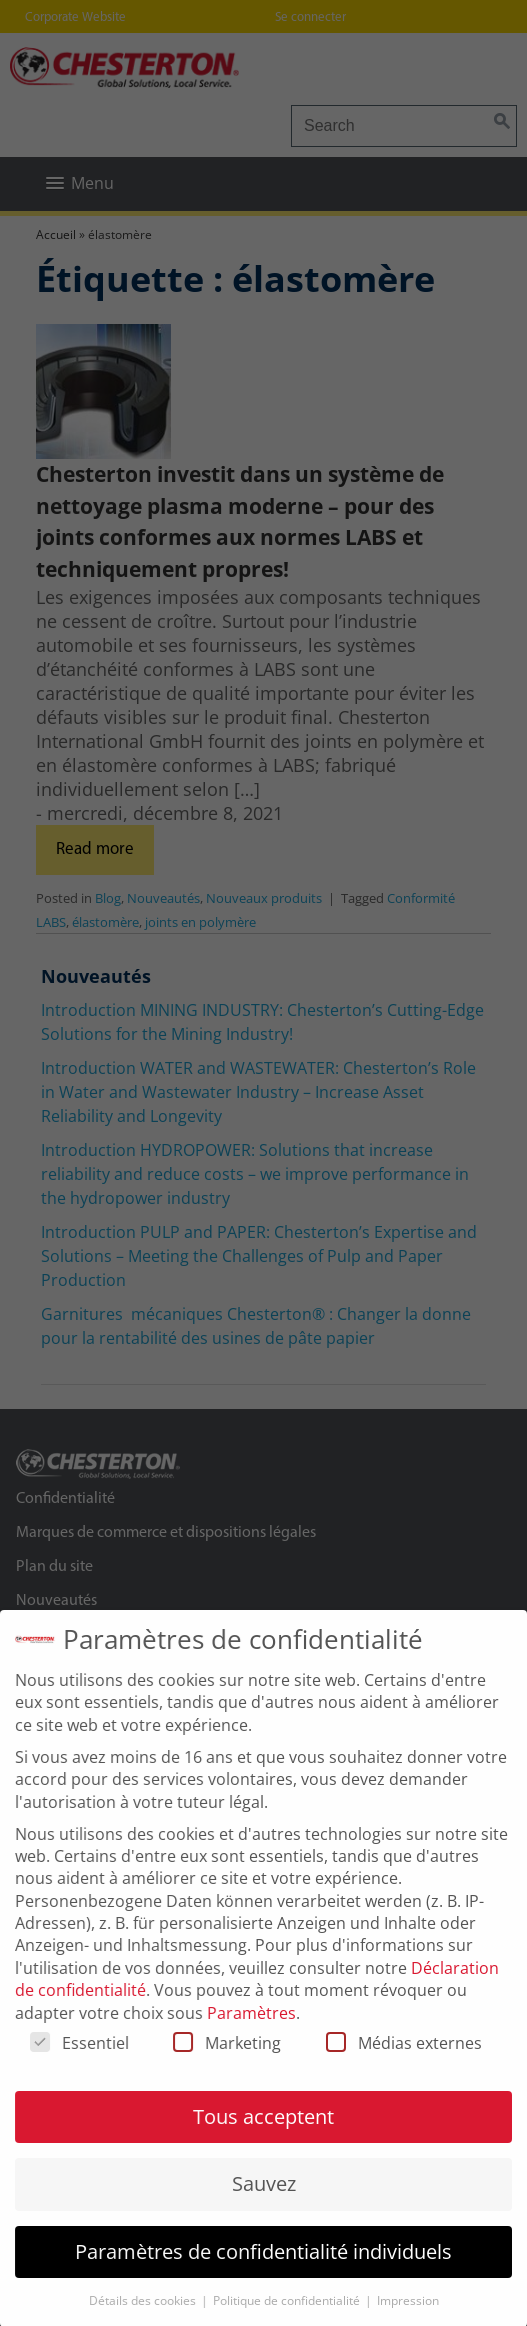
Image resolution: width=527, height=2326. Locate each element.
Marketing (227, 2063)
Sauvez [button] (264, 2203)
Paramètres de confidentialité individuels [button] (263, 2271)
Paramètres (251, 2032)
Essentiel (79, 2063)
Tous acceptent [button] (263, 2136)
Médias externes (404, 2063)
